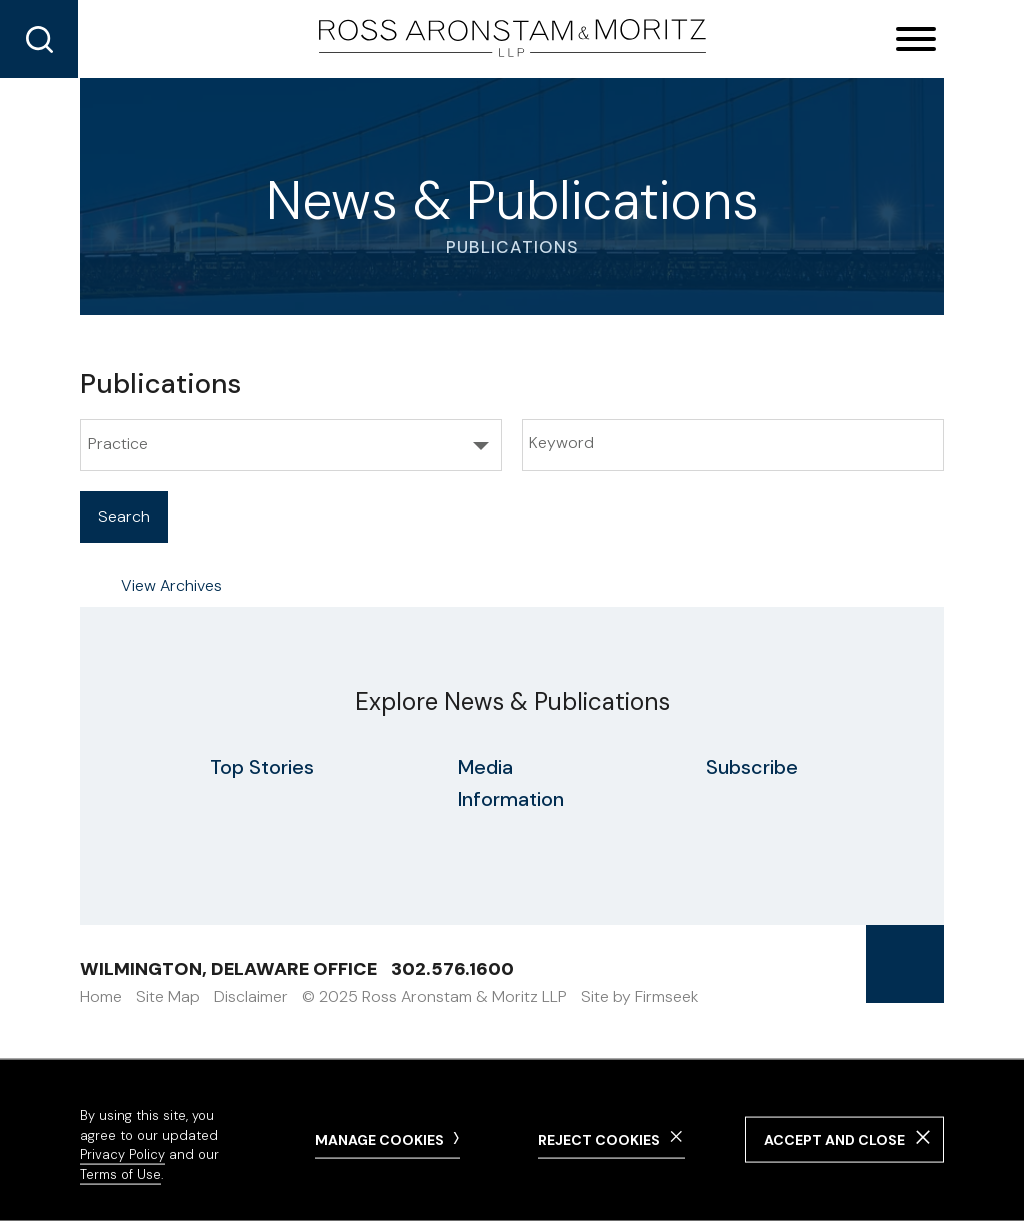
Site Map (168, 996)
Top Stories (262, 767)
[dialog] (512, 1140)
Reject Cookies (599, 1139)
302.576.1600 (452, 969)
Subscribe (752, 767)
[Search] (39, 39)
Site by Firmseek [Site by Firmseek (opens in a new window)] (640, 996)
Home (101, 996)
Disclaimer (251, 996)
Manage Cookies (379, 1139)
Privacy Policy (122, 1154)
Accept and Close (834, 1140)
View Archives (171, 585)
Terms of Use (120, 1174)
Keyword (561, 442)
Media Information (511, 783)
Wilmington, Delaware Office (228, 969)
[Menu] (916, 40)
